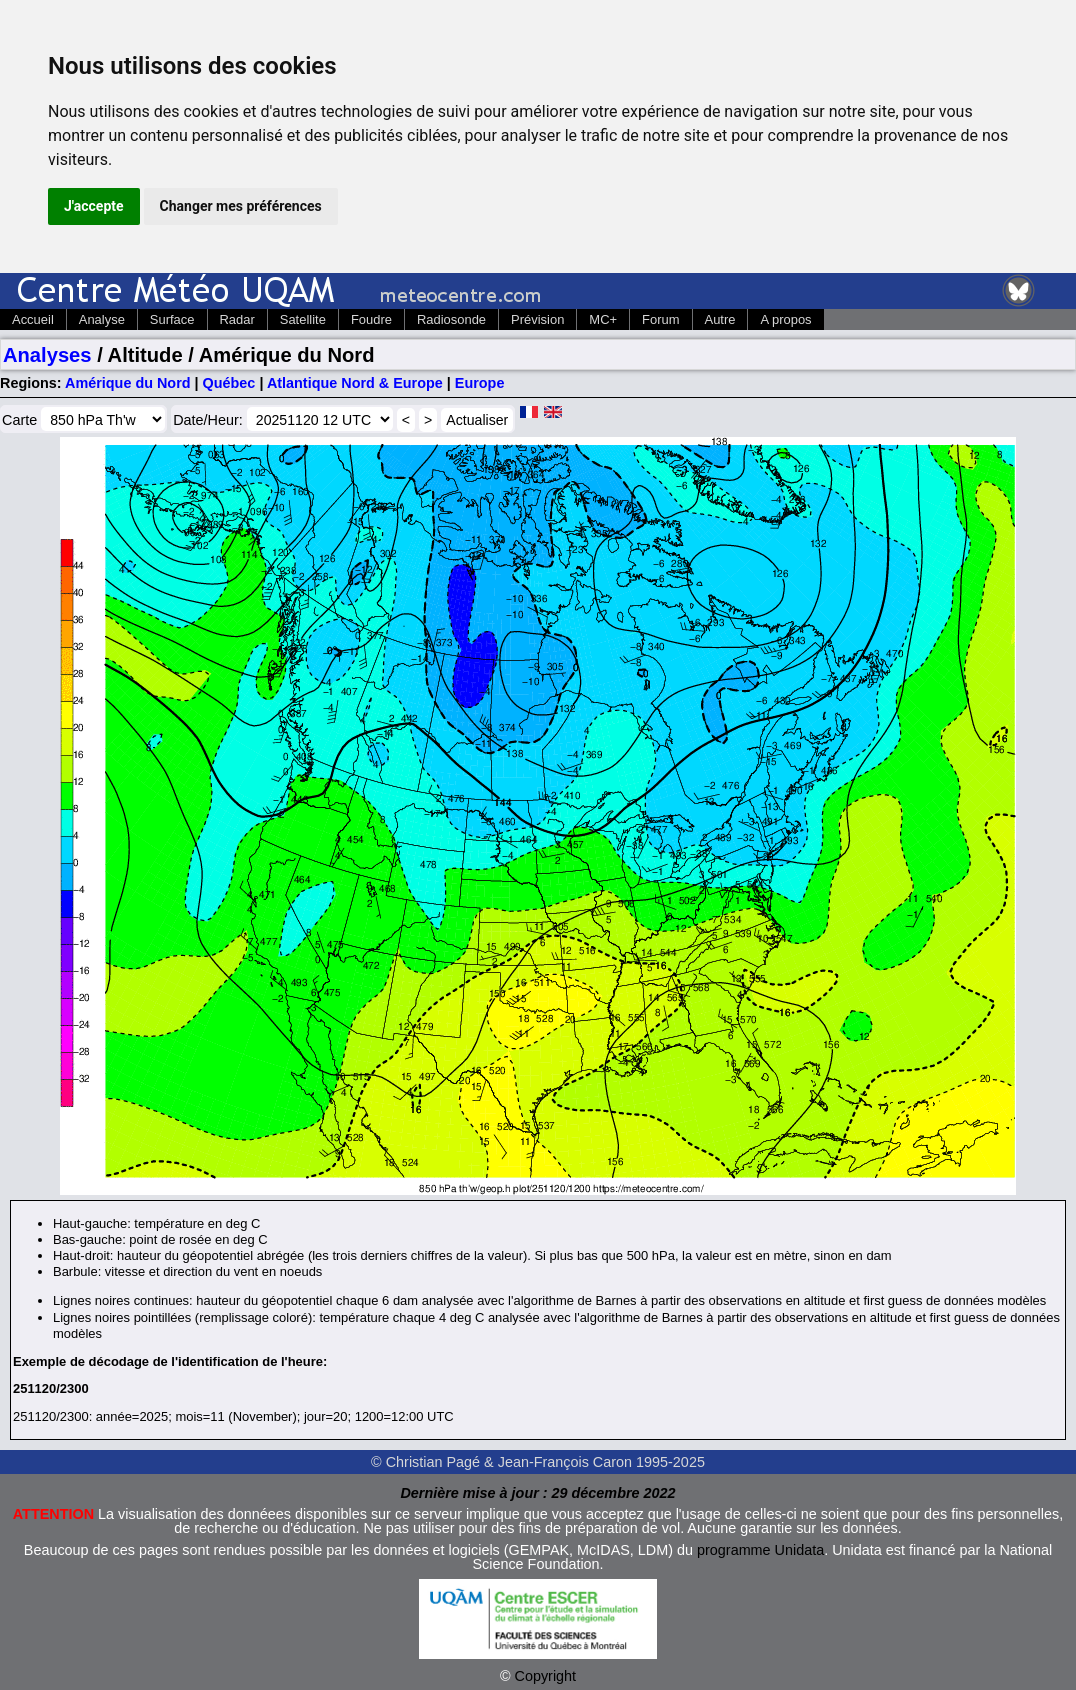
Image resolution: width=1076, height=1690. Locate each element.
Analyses (47, 355)
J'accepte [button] (94, 206)
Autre (720, 319)
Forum (660, 319)
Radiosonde (451, 319)
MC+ (603, 319)
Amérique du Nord (128, 383)
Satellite (303, 319)
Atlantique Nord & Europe (355, 383)
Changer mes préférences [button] (241, 206)
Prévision (537, 319)
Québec (229, 383)
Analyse (102, 319)
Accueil (33, 319)
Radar (237, 319)
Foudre (371, 319)
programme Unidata (760, 1550)
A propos (785, 319)
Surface (172, 319)
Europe (480, 383)
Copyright (546, 1676)
